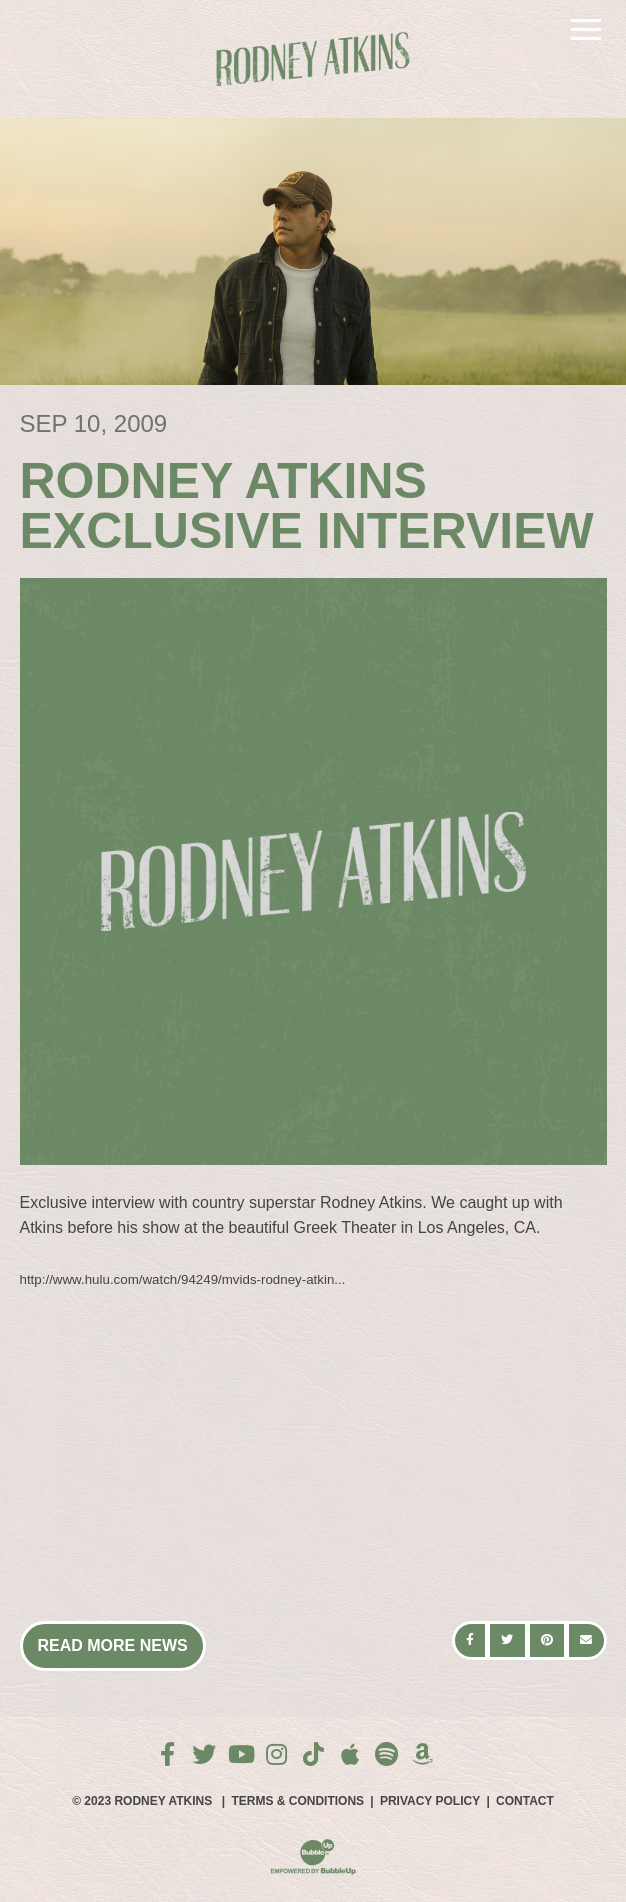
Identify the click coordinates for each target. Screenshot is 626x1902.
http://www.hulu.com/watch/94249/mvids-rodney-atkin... (183, 1279)
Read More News (113, 1645)
